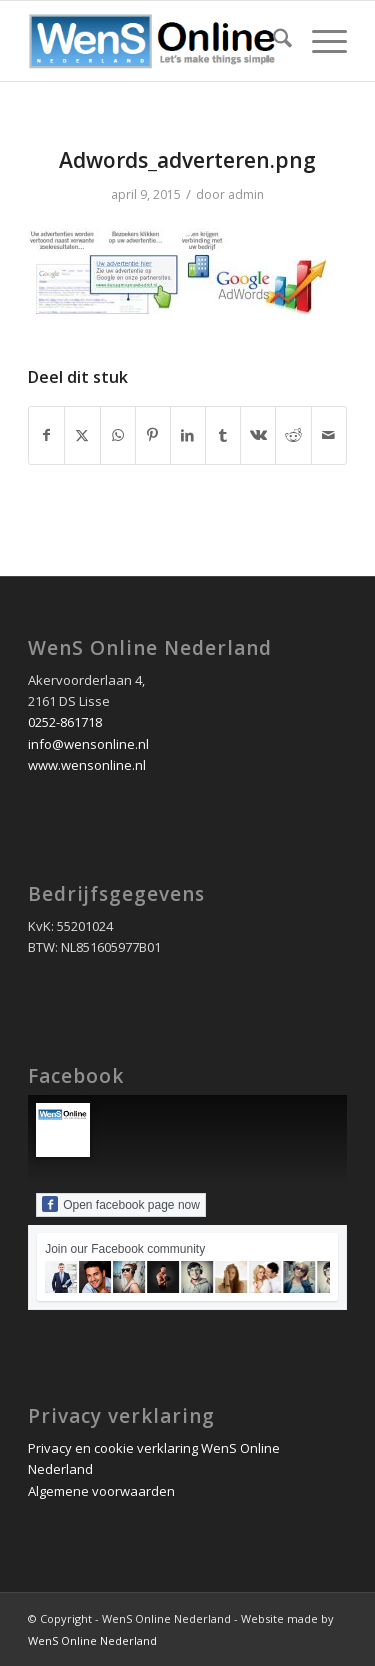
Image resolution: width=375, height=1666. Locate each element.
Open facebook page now (121, 1204)
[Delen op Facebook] (46, 435)
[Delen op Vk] (258, 435)
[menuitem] (272, 41)
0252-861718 (65, 722)
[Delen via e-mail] (329, 435)
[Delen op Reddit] (293, 435)
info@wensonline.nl (88, 744)
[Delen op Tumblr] (223, 435)
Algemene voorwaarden (101, 1491)
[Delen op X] (82, 435)
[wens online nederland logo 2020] (155, 41)
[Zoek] (272, 41)
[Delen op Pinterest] (153, 435)
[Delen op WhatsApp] (118, 435)
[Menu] (319, 41)
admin (246, 194)
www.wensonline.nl (87, 765)
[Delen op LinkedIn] (188, 435)
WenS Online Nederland (92, 1640)
